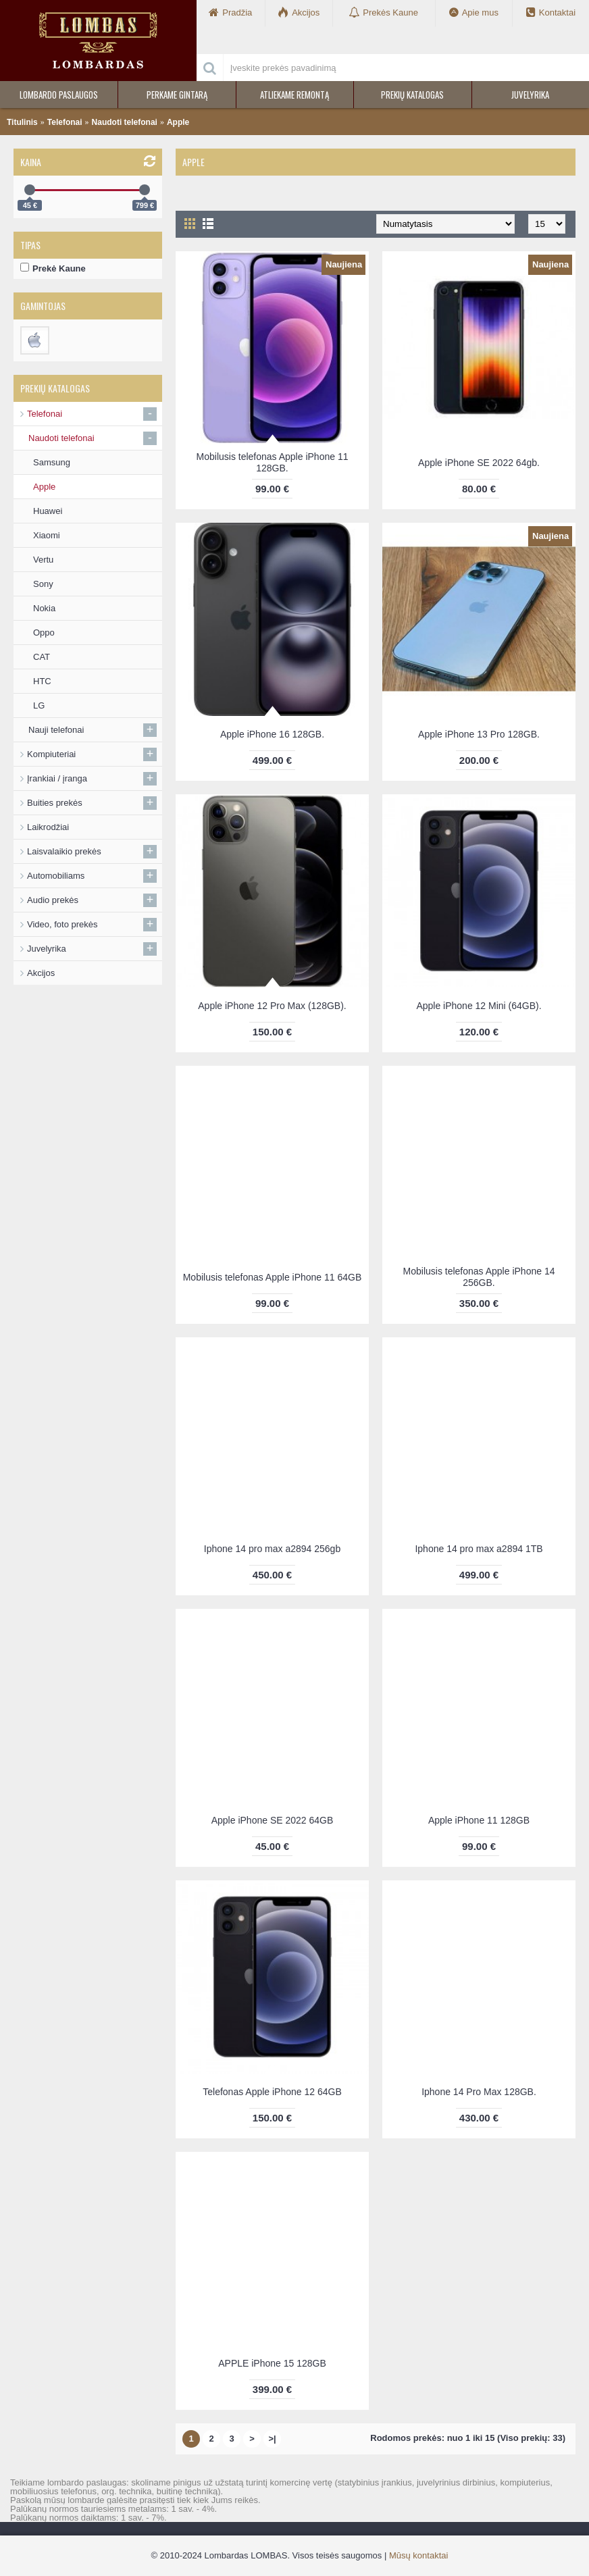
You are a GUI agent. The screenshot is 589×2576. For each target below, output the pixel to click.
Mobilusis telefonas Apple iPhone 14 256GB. (479, 1277)
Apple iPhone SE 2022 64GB (272, 1820)
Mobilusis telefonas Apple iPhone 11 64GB (272, 1277)
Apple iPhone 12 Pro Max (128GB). (272, 1005)
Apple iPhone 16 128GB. (272, 734)
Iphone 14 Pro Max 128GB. (478, 2091)
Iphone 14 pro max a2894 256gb (272, 1548)
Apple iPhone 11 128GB (479, 1820)
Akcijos (41, 973)
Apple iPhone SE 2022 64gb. (479, 462)
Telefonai (64, 122)
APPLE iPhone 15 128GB (272, 2363)
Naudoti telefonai (124, 122)
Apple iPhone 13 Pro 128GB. (479, 734)
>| (272, 2438)
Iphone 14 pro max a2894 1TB (478, 1548)
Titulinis (22, 122)
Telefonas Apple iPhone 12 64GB (272, 2091)
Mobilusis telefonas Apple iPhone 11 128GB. (273, 462)
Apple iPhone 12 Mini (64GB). (478, 1005)
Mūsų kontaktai (418, 2555)
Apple (178, 122)
